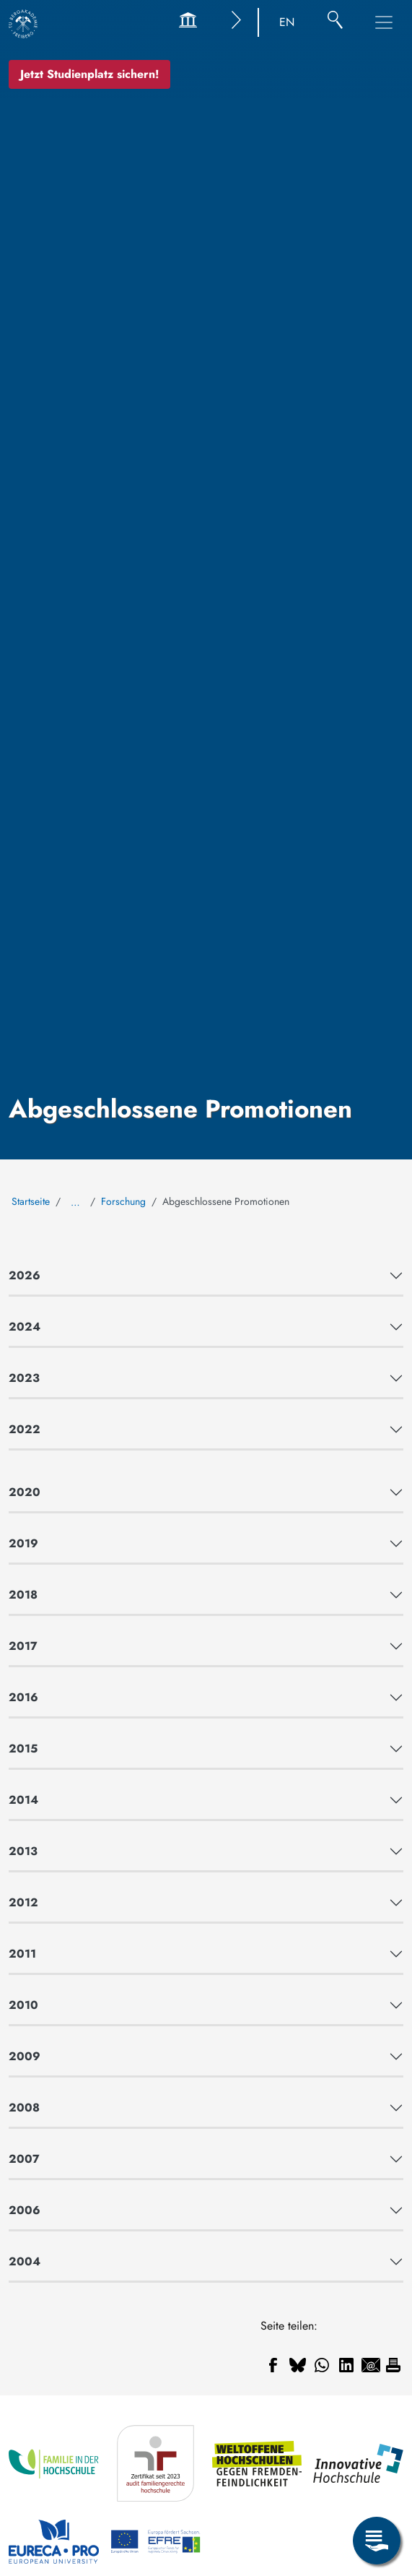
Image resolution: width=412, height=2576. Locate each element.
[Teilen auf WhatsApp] (321, 2365)
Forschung (123, 1201)
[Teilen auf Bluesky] (297, 2365)
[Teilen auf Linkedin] (346, 2365)
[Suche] (335, 22)
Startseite (31, 1201)
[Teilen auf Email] (370, 2365)
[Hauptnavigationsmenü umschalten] (383, 22)
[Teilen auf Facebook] (272, 2365)
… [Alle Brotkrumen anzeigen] (75, 1202)
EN (286, 22)
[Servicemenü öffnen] (376, 2540)
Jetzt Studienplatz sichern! (89, 74)
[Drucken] (393, 2365)
